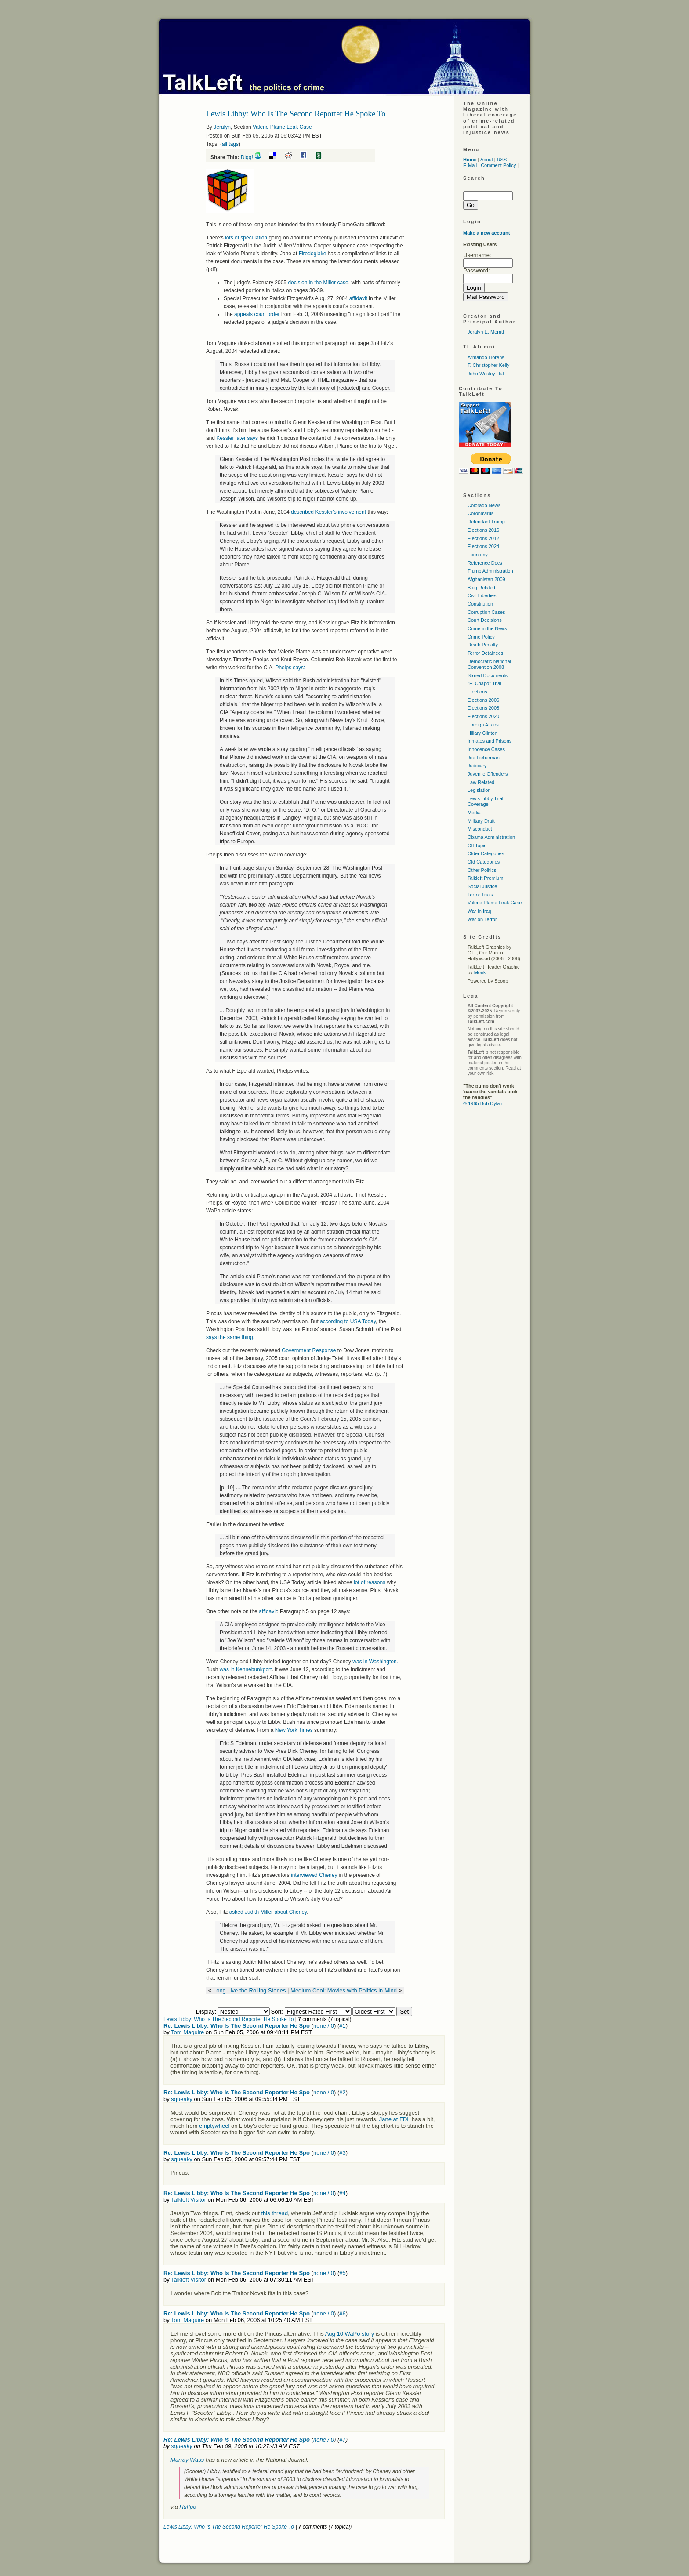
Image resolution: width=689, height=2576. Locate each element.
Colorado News (484, 505)
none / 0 (323, 2025)
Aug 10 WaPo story (349, 2333)
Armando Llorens (486, 357)
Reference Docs (485, 563)
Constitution (480, 603)
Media (474, 812)
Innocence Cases (486, 749)
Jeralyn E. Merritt (486, 331)
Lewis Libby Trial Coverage (485, 801)
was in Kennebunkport (246, 1669)
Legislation (479, 790)
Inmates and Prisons (489, 741)
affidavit (358, 298)
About (486, 159)
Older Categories (486, 853)
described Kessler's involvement (328, 512)
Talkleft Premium (485, 878)
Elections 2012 (483, 538)
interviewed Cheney (313, 1875)
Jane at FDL (394, 2119)
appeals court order (256, 314)
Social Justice (482, 886)
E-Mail (470, 165)
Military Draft (481, 821)
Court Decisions (485, 620)
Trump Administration (490, 570)
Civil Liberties (482, 595)
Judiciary (477, 765)
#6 (342, 2313)
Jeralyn (222, 127)
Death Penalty (483, 644)
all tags (230, 144)
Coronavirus (480, 513)
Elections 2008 (483, 708)
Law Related (481, 782)
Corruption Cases (486, 612)
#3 (342, 2152)
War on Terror (482, 919)
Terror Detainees (485, 653)
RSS (502, 159)
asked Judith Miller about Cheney (268, 1912)
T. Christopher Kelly (488, 365)
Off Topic (477, 845)
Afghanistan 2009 (486, 579)
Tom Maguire (187, 2032)
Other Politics (482, 870)
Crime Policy (481, 636)
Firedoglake (312, 253)
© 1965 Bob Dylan (482, 1103)
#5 (342, 2273)
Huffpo (187, 2506)
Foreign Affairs (483, 724)
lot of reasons (369, 1582)
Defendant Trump (486, 521)
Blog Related (481, 587)
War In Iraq (479, 911)
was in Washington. (375, 1661)
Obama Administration (491, 837)
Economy (478, 554)
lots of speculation (246, 238)
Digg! (247, 157)
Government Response (309, 1350)
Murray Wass (187, 2459)
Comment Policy (498, 165)
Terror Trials (480, 894)
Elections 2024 (483, 546)
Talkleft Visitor (188, 2199)
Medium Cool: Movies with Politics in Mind (343, 1990)
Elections (477, 691)
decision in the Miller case (318, 282)
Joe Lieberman (484, 757)
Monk (480, 972)
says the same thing (229, 1337)
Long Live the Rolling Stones (249, 1990)
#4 (342, 2193)
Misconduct (480, 828)
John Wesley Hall (486, 373)
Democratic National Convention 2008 (489, 664)
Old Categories (484, 861)
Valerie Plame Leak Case (282, 127)
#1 (342, 2025)
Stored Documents (488, 675)
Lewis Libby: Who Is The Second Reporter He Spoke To (228, 2019)
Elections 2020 (483, 716)
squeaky (181, 2099)
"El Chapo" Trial (484, 683)
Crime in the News (487, 628)
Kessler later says (236, 438)
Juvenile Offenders (488, 773)
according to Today (348, 1321)
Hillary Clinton (482, 733)
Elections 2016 (483, 530)
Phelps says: (290, 667)
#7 (342, 2439)
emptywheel (214, 2125)
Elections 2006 (483, 700)
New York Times (294, 1730)
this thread (274, 2213)
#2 (342, 2092)
